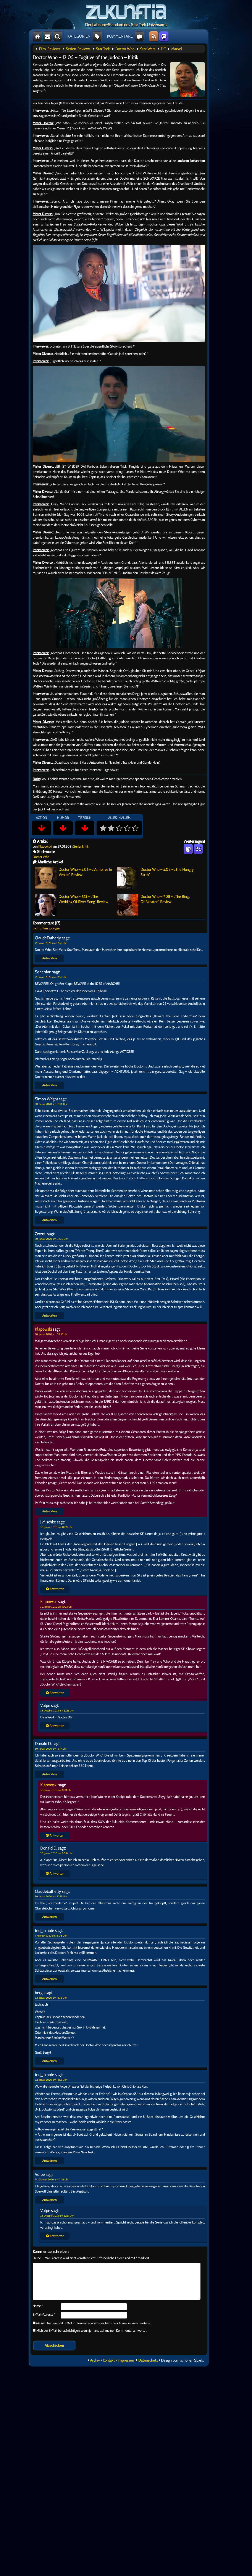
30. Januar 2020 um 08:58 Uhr (51, 1334)
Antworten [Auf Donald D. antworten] (49, 1774)
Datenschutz (148, 2360)
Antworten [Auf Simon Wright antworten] (49, 1220)
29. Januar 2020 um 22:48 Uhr (51, 943)
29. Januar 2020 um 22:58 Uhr (51, 977)
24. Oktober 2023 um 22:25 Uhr (57, 1710)
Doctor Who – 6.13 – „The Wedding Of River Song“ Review (71, 905)
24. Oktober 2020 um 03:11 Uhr (51, 2179)
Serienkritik (81, 846)
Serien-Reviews (78, 49)
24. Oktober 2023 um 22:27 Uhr (57, 2215)
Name (38, 2306)
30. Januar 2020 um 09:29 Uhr (56, 1527)
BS (198, 848)
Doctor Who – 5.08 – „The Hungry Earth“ (155, 878)
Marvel (176, 49)
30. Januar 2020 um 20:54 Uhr (56, 1853)
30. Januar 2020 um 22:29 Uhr (51, 1896)
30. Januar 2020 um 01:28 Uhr (51, 1104)
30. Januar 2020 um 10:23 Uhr (56, 1606)
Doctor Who (124, 49)
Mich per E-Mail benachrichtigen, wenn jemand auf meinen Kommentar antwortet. (90, 2330)
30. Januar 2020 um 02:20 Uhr (51, 1238)
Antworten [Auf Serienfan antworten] (49, 1085)
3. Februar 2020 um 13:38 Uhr (51, 1997)
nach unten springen (46, 928)
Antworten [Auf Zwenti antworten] (49, 1315)
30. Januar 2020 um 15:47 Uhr (50, 1748)
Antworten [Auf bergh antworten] (49, 2061)
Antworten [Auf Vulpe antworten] (49, 2200)
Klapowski (45, 846)
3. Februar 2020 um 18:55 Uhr (51, 2079)
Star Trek (103, 49)
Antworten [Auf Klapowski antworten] (49, 1511)
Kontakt (109, 2360)
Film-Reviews (49, 49)
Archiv (95, 2360)
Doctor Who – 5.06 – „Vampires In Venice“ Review (73, 878)
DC (163, 49)
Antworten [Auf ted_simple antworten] (49, 1979)
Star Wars (147, 49)
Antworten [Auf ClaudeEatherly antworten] (49, 958)
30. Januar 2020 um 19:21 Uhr (55, 1790)
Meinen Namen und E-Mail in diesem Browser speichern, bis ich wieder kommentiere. (93, 2323)
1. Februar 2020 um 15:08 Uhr (51, 1935)
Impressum (126, 2360)
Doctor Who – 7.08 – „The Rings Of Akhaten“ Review (153, 905)
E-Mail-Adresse (44, 2314)
